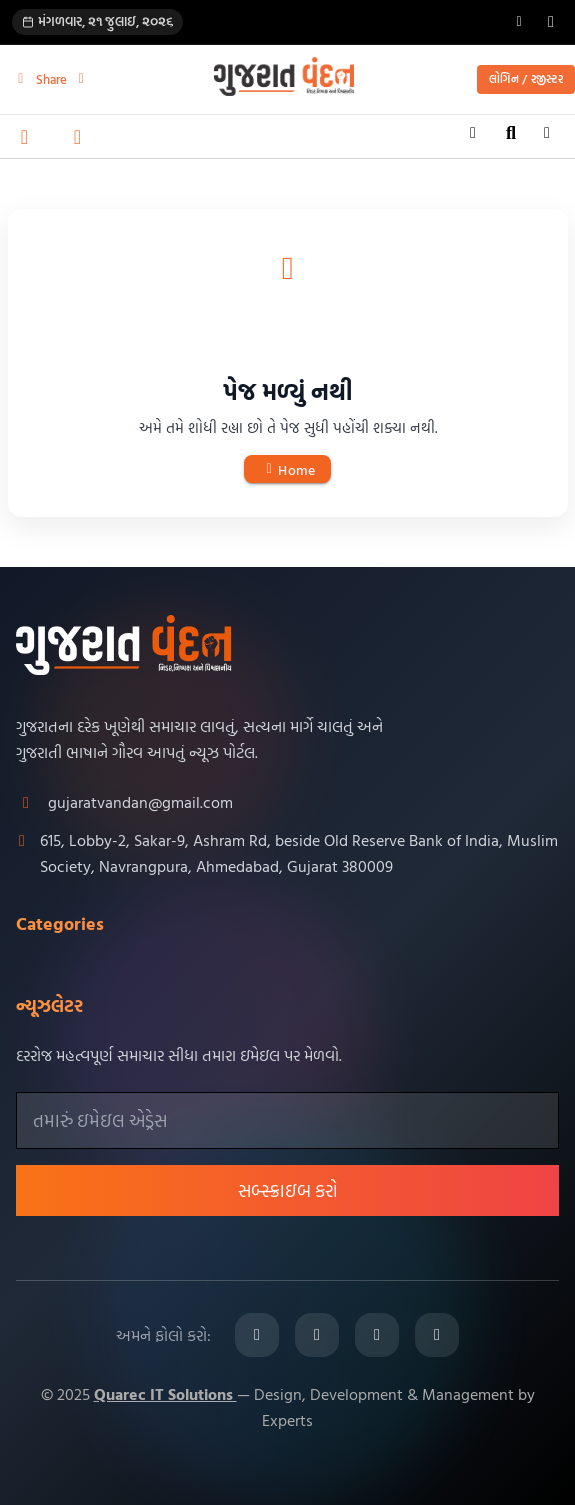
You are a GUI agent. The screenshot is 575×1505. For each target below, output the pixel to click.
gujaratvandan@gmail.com (140, 802)
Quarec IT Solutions (165, 1394)
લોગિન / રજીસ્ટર (526, 79)
